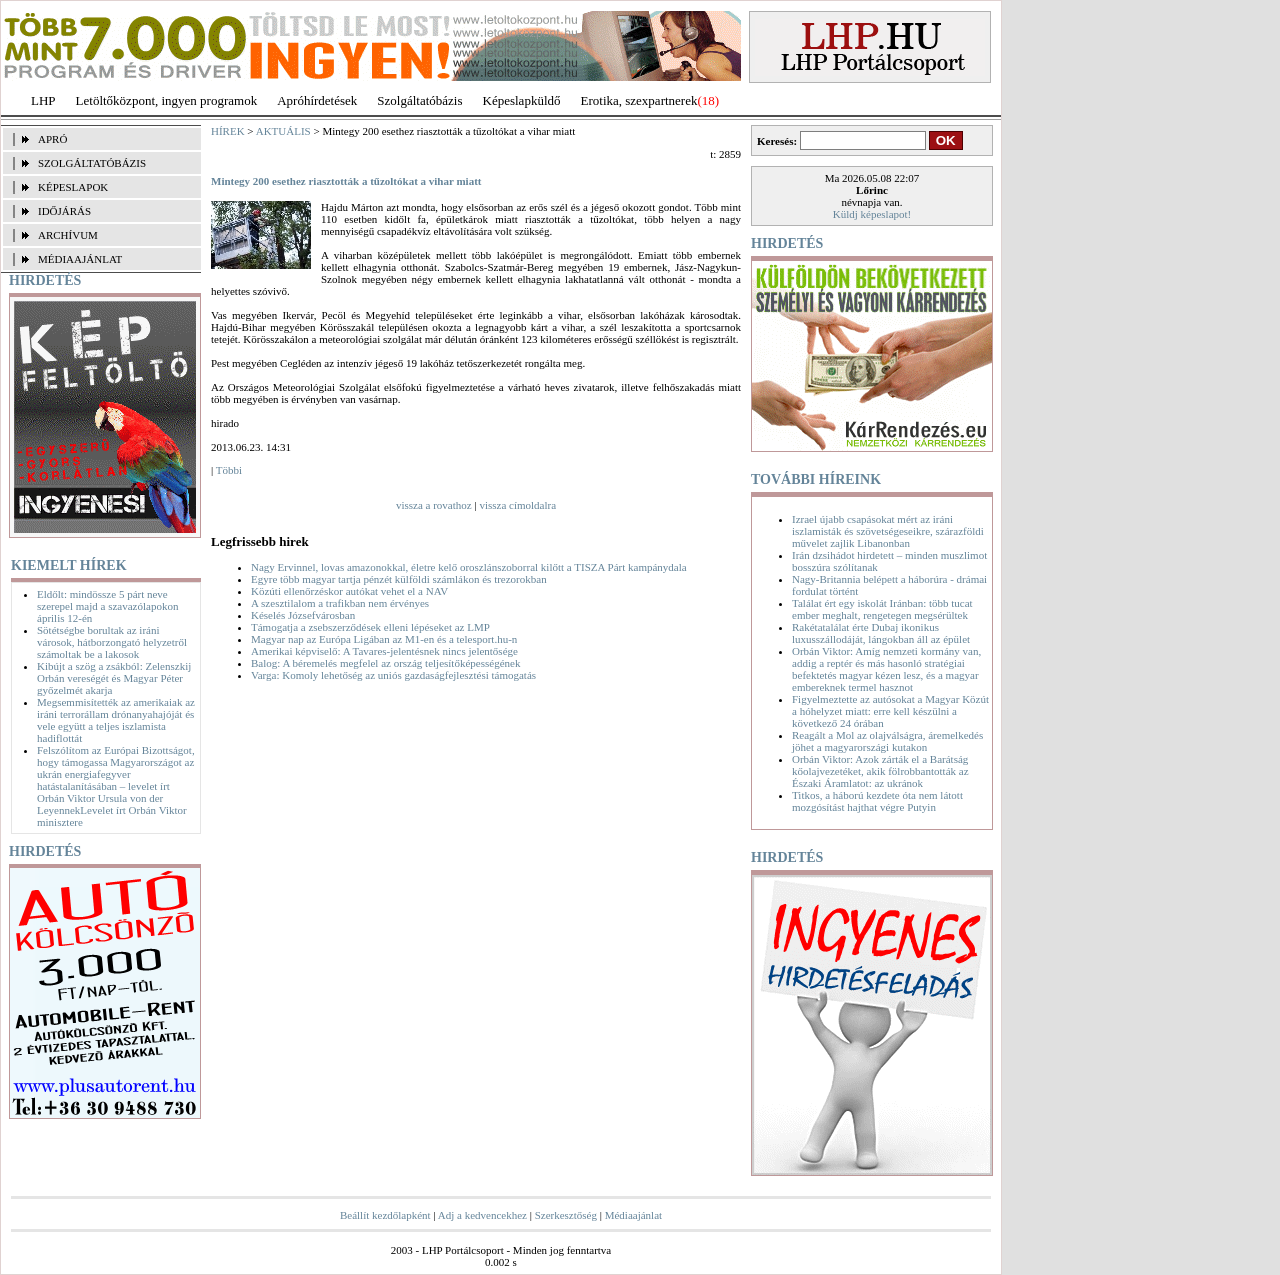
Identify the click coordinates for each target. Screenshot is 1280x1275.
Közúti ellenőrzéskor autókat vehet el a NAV (349, 591)
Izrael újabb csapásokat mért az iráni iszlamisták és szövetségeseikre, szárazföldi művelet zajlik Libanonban (888, 531)
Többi (229, 470)
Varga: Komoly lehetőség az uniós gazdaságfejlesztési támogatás (393, 675)
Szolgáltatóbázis (419, 100)
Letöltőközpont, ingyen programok (167, 100)
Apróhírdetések (317, 100)
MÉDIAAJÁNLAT (80, 259)
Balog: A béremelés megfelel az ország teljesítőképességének (385, 663)
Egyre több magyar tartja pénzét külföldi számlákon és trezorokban (399, 579)
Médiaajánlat (633, 1215)
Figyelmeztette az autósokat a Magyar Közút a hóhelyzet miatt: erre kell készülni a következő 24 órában (890, 711)
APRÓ (52, 139)
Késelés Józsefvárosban (303, 615)
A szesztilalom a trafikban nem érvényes (340, 603)
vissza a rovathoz (434, 505)
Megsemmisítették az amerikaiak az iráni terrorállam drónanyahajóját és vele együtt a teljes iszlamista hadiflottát (116, 720)
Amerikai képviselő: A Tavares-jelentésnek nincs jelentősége (384, 651)
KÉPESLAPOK (73, 187)
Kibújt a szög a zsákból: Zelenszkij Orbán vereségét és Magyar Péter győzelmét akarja (114, 678)
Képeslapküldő (522, 100)
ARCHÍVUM (68, 235)
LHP (43, 100)
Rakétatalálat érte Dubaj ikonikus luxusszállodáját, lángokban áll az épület (881, 633)
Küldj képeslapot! (872, 214)
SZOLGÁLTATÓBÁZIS (92, 163)
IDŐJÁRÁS (64, 211)
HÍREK (228, 131)
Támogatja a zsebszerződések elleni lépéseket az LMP (370, 627)
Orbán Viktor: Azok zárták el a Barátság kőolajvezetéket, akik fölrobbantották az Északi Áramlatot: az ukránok (880, 771)
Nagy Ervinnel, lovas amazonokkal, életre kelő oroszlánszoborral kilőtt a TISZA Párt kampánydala (469, 567)
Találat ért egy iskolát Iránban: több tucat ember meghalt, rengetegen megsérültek (882, 609)
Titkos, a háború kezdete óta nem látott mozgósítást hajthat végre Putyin (877, 801)
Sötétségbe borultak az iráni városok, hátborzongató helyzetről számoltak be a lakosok (112, 642)
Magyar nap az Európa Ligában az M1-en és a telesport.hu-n (384, 639)
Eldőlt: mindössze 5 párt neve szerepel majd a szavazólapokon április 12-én (107, 606)
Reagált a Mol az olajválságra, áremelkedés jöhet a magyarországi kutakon (887, 741)
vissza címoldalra (517, 505)
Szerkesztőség (566, 1215)
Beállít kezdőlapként (385, 1215)
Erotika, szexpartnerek (639, 100)
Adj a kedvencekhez (482, 1215)
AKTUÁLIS (283, 131)
